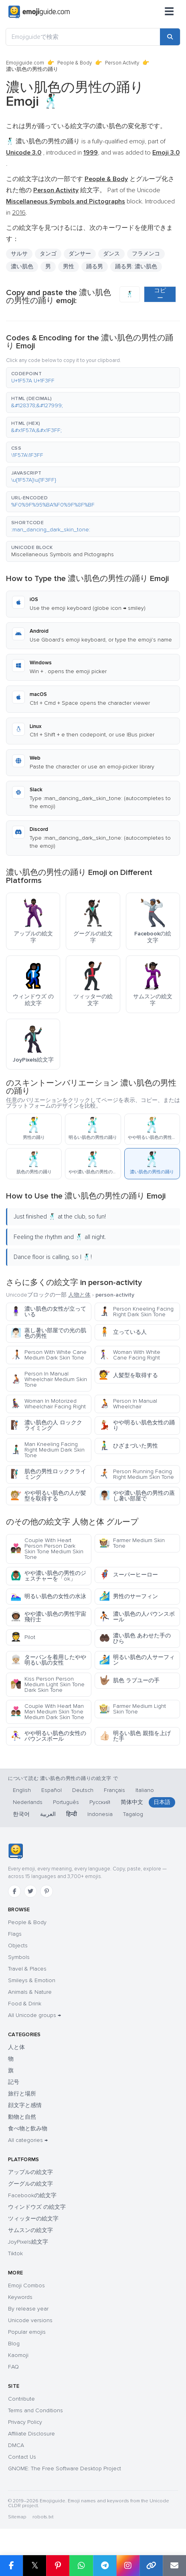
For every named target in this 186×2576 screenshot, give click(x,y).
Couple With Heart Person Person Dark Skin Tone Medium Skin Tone (46, 1548)
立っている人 (123, 1332)
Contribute (21, 2398)
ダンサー (80, 253)
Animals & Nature (30, 1992)
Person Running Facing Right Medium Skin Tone (136, 1474)
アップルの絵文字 (30, 2172)
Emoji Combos (26, 2285)
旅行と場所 (22, 2093)
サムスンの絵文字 (30, 2230)
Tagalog (133, 1814)
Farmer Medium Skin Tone (132, 1543)
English (22, 1790)
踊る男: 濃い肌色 (136, 266)
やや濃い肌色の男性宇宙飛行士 (48, 1617)
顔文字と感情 (25, 2105)
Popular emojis (27, 2332)
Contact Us (22, 2456)
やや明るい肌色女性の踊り (137, 1425)
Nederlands (27, 1802)
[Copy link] (151, 2565)
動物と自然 (22, 2116)
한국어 (21, 1814)
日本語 (162, 1802)
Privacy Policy (25, 2422)
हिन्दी (71, 1814)
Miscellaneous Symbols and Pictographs (62, 554)
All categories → (28, 2140)
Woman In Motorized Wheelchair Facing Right (48, 1404)
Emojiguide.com (25, 63)
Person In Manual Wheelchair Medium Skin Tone (48, 1379)
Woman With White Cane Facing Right (129, 1355)
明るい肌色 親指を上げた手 (135, 1736)
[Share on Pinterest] (57, 2565)
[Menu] (169, 12)
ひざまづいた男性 (128, 1445)
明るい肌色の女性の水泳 (48, 1596)
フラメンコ (146, 253)
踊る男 (94, 266)
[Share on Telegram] (104, 2565)
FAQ (13, 2366)
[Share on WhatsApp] (81, 2565)
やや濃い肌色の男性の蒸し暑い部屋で (137, 1496)
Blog (14, 2343)
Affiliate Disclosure (31, 2433)
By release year (28, 2308)
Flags (15, 1933)
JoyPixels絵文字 (28, 2241)
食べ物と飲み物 (27, 2128)
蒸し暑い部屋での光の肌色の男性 (48, 1333)
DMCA (16, 2445)
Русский (99, 1802)
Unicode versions (30, 2320)
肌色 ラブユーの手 (129, 1680)
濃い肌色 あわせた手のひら (135, 1638)
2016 (19, 213)
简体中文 (132, 1802)
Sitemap (17, 2517)
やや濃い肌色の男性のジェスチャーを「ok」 (48, 1576)
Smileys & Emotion (31, 1980)
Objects (18, 1945)
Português (66, 1802)
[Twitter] (30, 1891)
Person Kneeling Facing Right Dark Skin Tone (136, 1311)
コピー (160, 294)
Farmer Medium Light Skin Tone (132, 1709)
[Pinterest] (46, 1891)
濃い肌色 (22, 266)
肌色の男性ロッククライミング (48, 1474)
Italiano (144, 1790)
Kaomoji (18, 2355)
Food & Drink (24, 2003)
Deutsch (82, 1790)
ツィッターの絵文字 (33, 2218)
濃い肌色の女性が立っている (48, 1311)
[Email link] (174, 2565)
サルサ (19, 253)
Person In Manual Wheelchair (128, 1404)
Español (51, 1790)
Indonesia (100, 1814)
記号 (13, 2082)
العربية (48, 1814)
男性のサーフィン (128, 1596)
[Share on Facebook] (11, 2565)
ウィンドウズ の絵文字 (37, 2207)
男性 (68, 266)
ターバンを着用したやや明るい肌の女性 (48, 1660)
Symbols (19, 1957)
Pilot (22, 1637)
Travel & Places (27, 1968)
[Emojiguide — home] (39, 12)
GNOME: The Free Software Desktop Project (64, 2468)
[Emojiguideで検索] (83, 36)
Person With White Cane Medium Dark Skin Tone (48, 1355)
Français (114, 1790)
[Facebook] (14, 1891)
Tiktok (15, 2253)
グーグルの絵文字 (30, 2183)
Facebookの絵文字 (32, 2195)
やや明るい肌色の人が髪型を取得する (48, 1496)
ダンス (111, 253)
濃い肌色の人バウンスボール (137, 1617)
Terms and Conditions (35, 2410)
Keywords (20, 2297)
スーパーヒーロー (128, 1574)
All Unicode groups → (34, 2015)
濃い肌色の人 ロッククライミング (46, 1425)
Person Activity (122, 63)
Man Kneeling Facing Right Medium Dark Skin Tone (47, 1450)
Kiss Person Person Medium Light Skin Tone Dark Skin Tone (47, 1684)
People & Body (74, 63)
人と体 (16, 2047)
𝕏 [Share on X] (34, 2565)
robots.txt (42, 2517)
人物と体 (79, 1294)
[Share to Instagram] (128, 2565)
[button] (93, 377)
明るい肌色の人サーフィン (137, 1660)
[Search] (170, 36)
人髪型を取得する (128, 1375)
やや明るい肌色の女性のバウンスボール (48, 1736)
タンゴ (48, 253)
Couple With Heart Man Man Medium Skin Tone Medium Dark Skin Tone (47, 1712)
